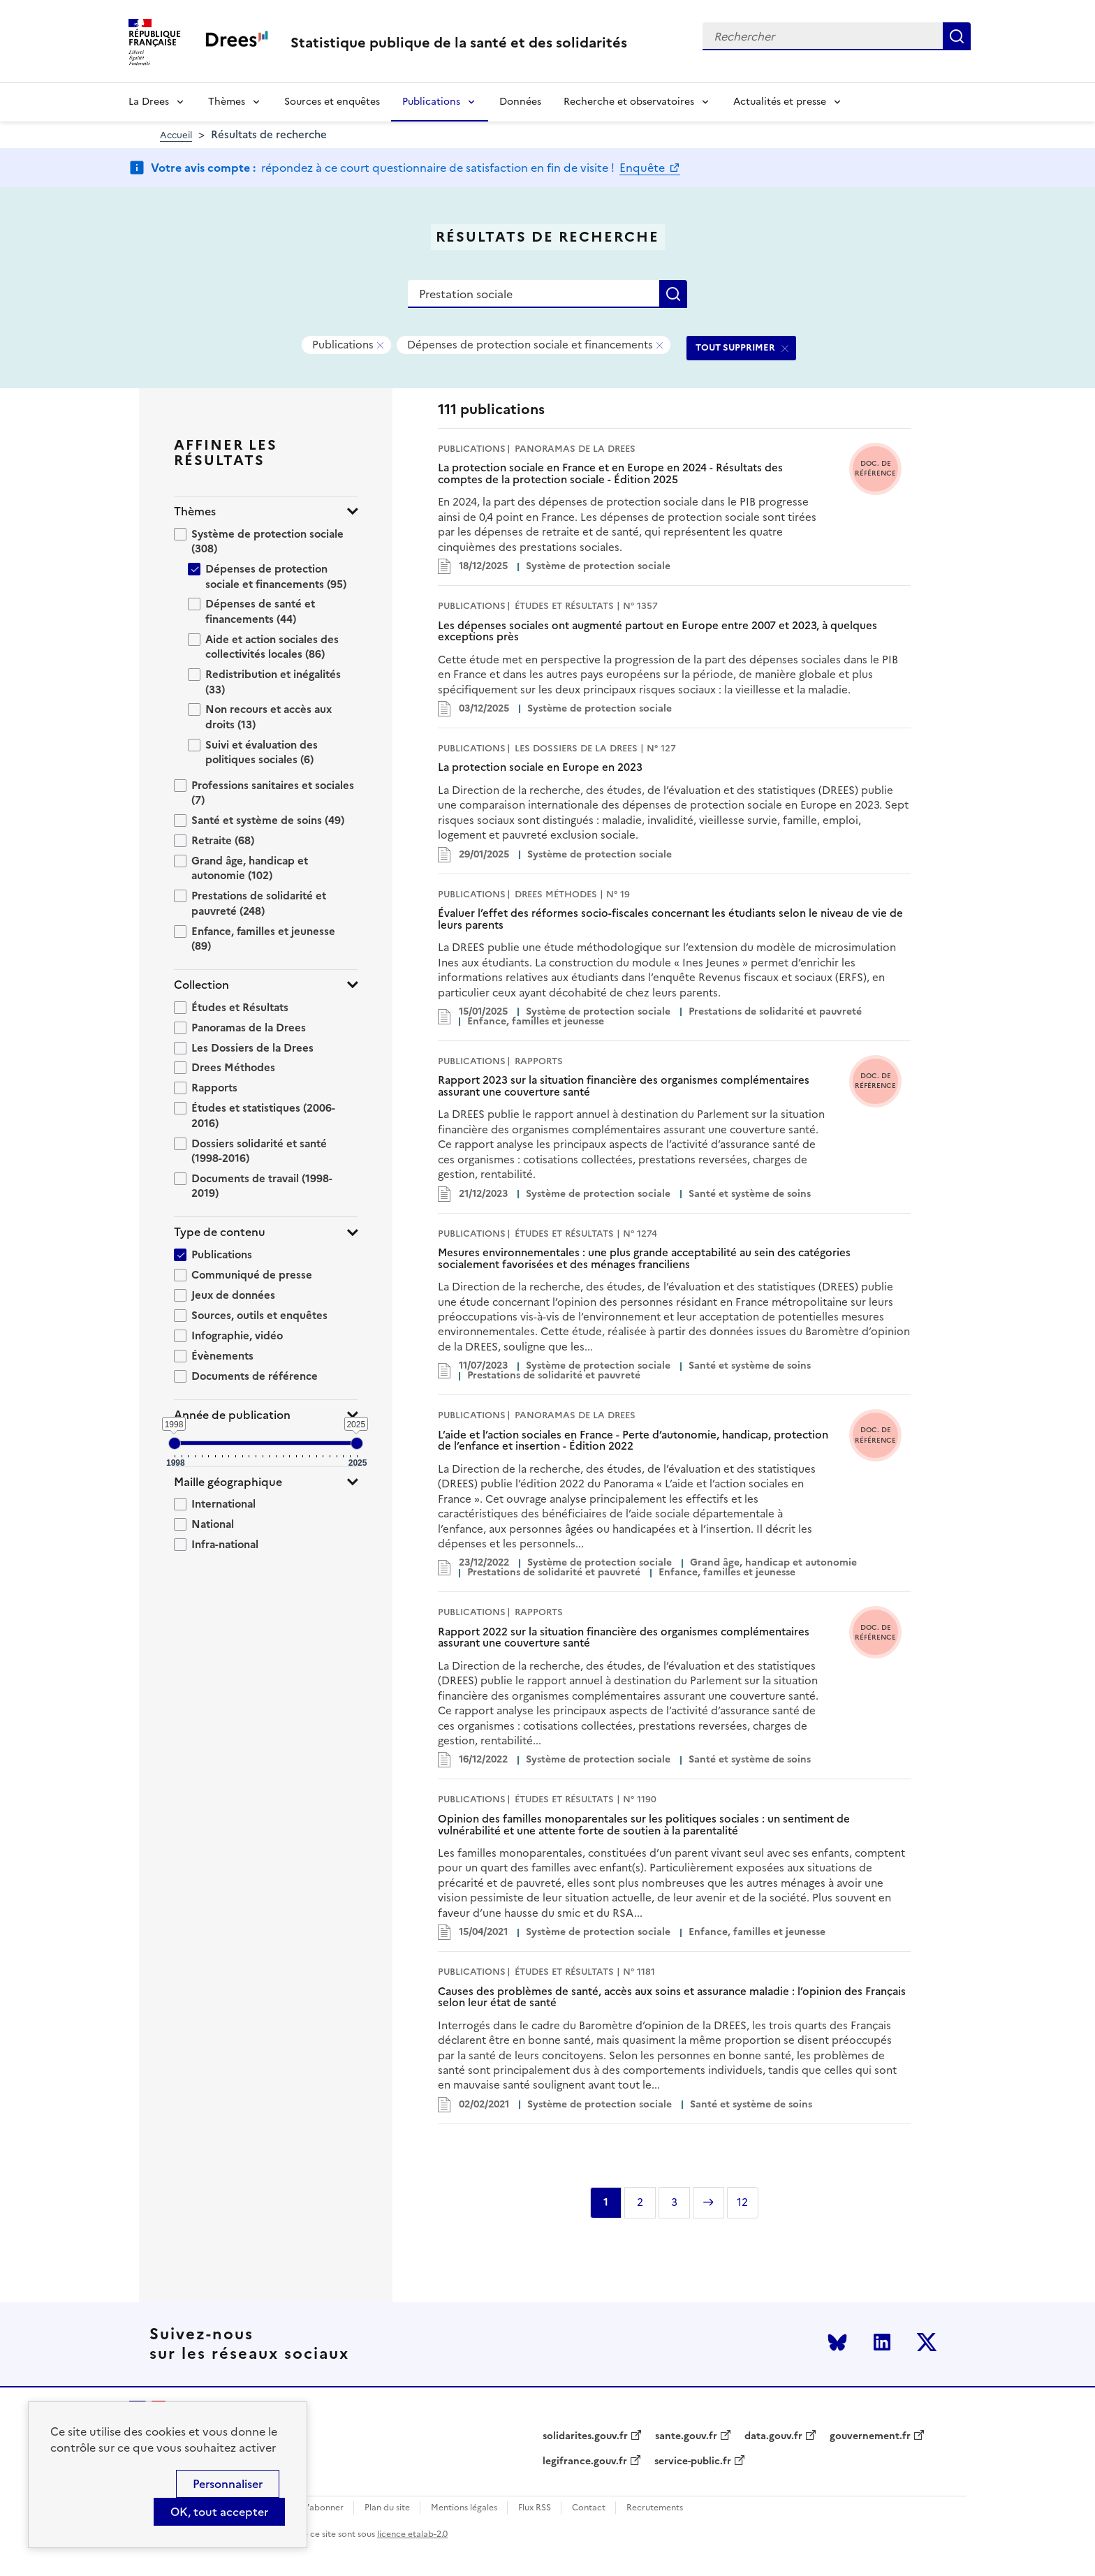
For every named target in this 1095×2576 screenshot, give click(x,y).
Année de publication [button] (232, 1415)
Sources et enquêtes (332, 101)
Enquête (643, 167)
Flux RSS (534, 2508)
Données (520, 101)
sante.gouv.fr (686, 2436)
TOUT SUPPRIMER (735, 347)
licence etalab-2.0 (412, 2534)
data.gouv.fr (773, 2436)
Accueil (176, 135)
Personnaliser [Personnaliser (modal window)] (228, 2483)
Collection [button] (201, 985)
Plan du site (387, 2508)
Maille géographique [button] (228, 1482)
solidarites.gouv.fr (585, 2436)
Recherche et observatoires (629, 101)
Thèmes (226, 101)
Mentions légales (464, 2508)
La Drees (148, 101)
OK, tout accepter (219, 2511)
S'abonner (323, 2508)
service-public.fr (692, 2461)
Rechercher (957, 36)
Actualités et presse (779, 101)
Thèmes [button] (195, 511)
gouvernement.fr (870, 2436)
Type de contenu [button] (219, 1232)
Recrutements (654, 2508)
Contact (588, 2508)
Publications (431, 101)
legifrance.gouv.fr (585, 2461)
